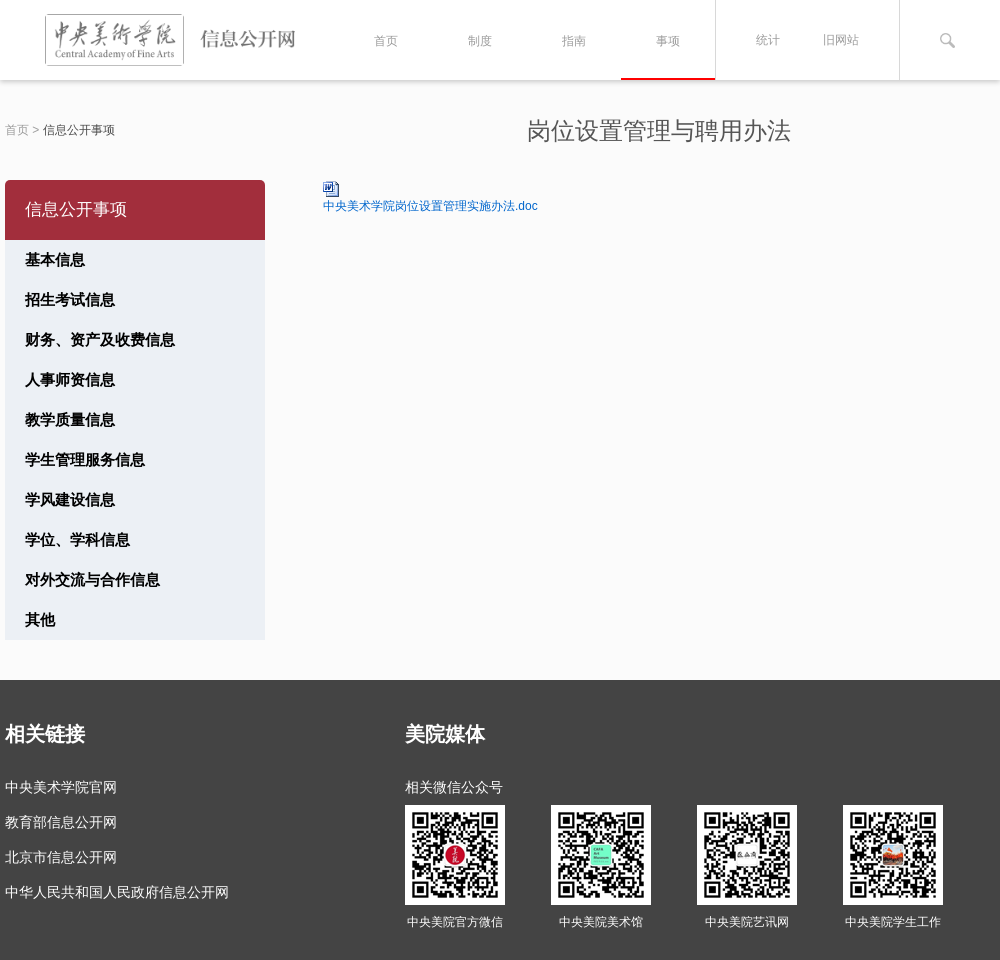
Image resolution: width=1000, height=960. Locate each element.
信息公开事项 (79, 130)
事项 (668, 41)
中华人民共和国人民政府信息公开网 (117, 892)
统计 (768, 40)
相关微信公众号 (454, 787)
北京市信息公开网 (61, 857)
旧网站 (841, 40)
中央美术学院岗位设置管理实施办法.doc (430, 206)
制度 (480, 41)
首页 (386, 41)
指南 (574, 41)
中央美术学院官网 (61, 787)
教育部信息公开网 (61, 822)
